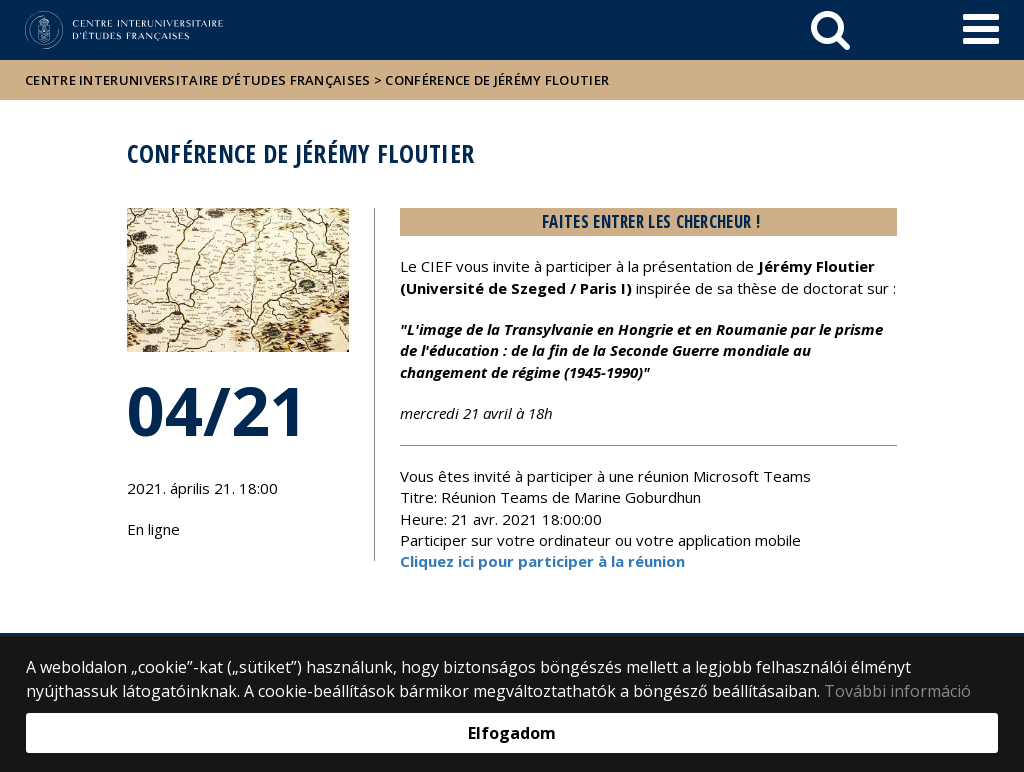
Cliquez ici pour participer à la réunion (542, 561)
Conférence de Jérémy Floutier (497, 80)
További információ (897, 691)
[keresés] (830, 30)
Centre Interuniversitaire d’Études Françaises (198, 80)
